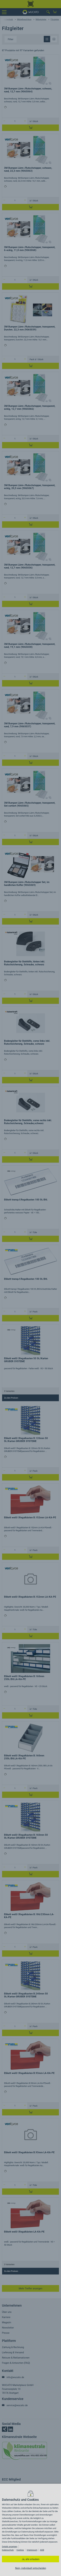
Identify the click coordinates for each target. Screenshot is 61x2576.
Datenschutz (8, 2550)
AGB (42, 2550)
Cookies (20, 2550)
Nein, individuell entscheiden (30, 2568)
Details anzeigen (9, 2546)
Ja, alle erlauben (30, 2559)
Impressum (32, 2550)
